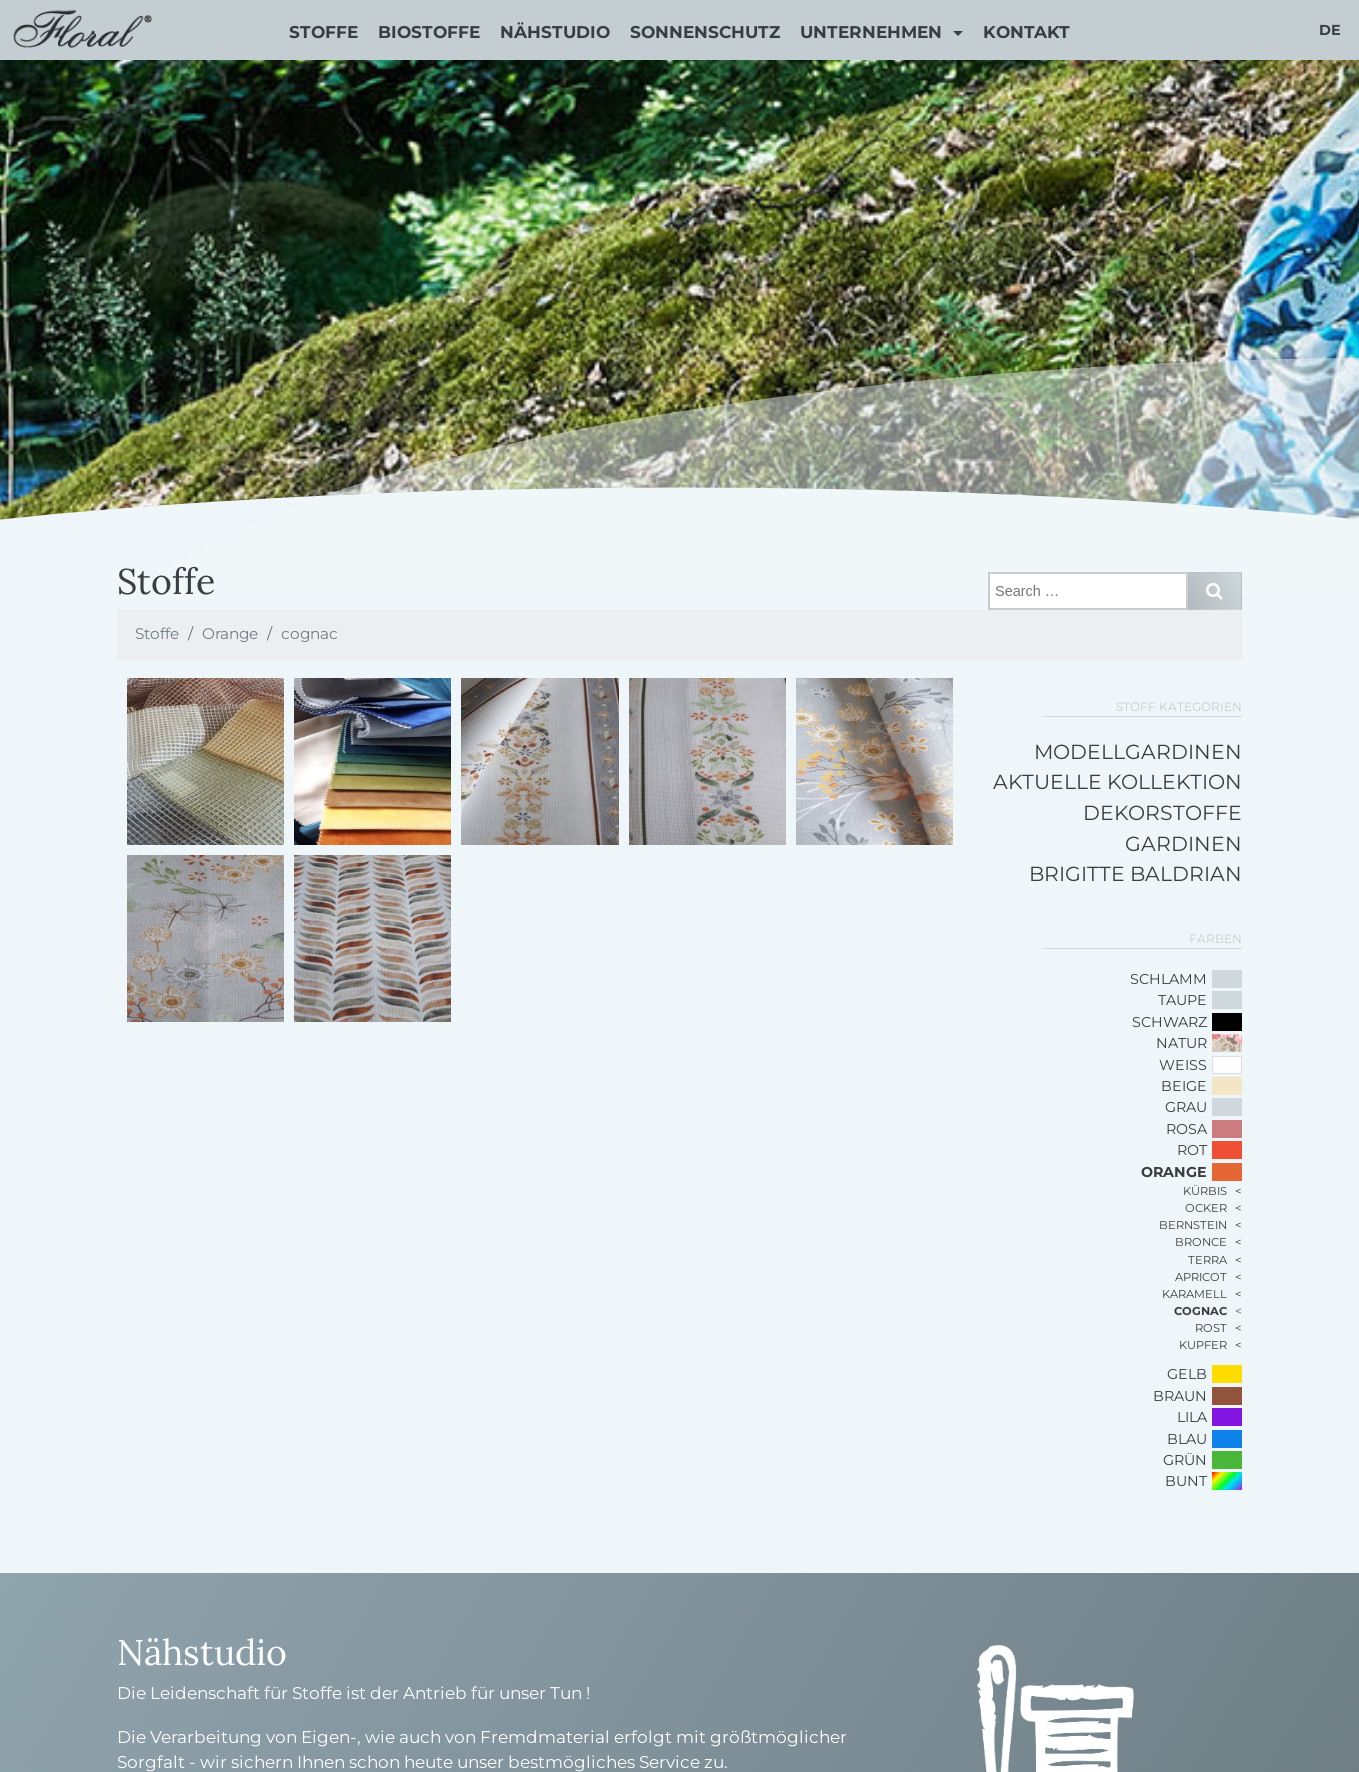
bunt (1186, 1481)
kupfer (1203, 1345)
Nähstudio (555, 32)
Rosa (1186, 1129)
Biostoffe (429, 32)
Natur (1181, 1043)
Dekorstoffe (1162, 812)
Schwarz (1169, 1022)
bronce (1201, 1242)
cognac (309, 633)
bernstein (1193, 1225)
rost (1211, 1328)
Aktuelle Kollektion (1117, 781)
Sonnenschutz (705, 32)
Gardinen (1183, 843)
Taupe (1182, 1000)
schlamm (1168, 979)
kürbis (1205, 1191)
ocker (1206, 1208)
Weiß (1183, 1065)
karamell (1194, 1294)
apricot (1201, 1277)
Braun (1180, 1396)
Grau (1186, 1107)
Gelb (1187, 1374)
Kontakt (1026, 32)
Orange (230, 633)
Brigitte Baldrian (1135, 873)
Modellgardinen (1138, 751)
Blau (1187, 1439)
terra (1207, 1260)
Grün (1185, 1460)
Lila (1192, 1417)
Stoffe (323, 32)
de (1330, 30)
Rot (1192, 1150)
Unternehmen (873, 32)
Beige (1184, 1086)
